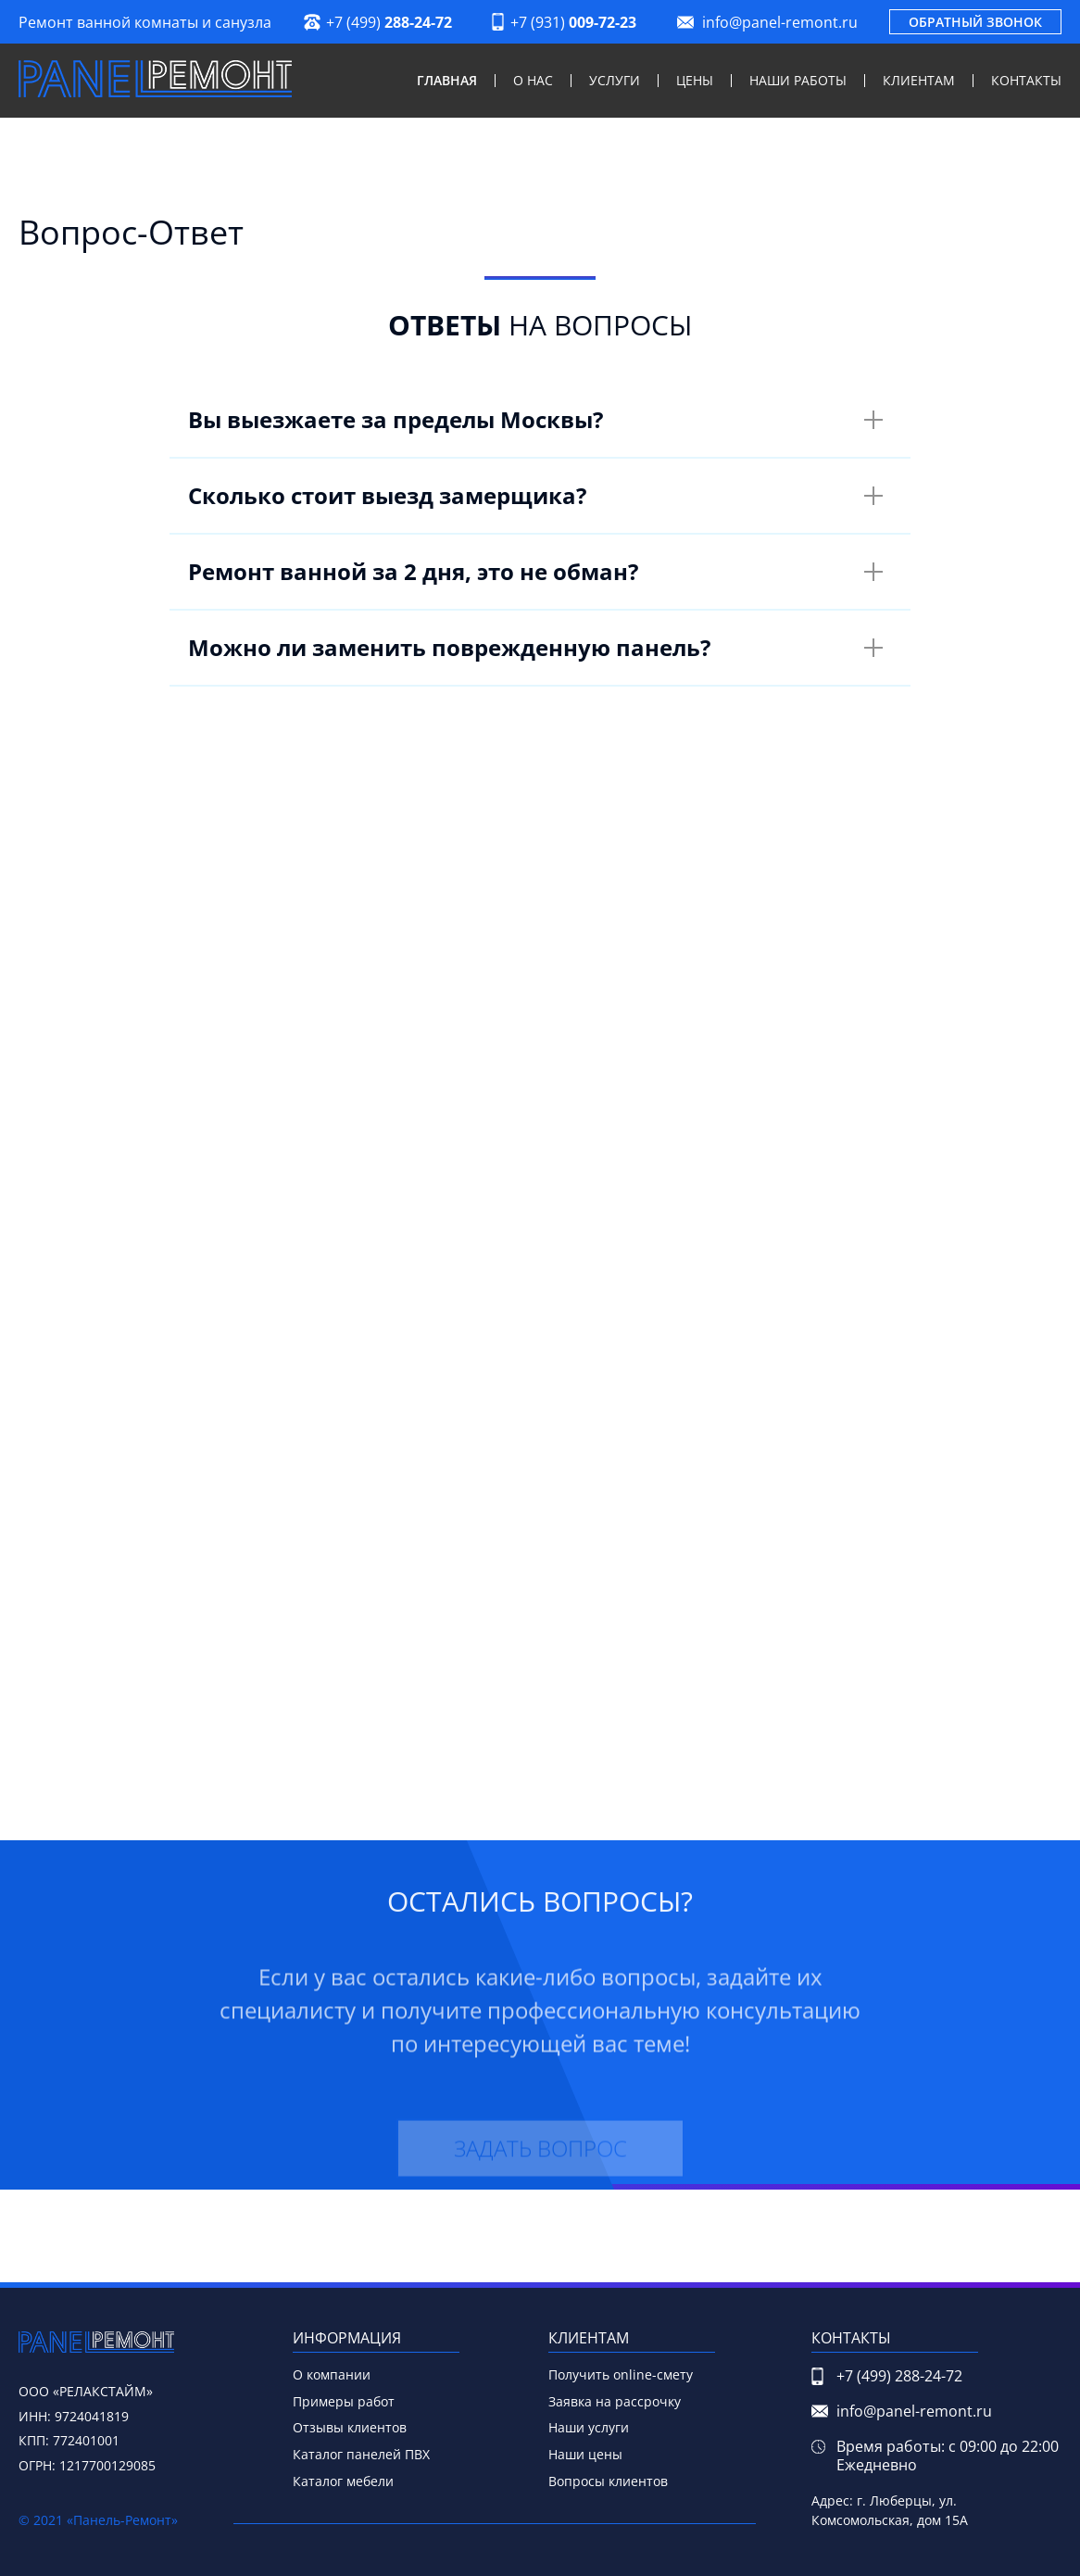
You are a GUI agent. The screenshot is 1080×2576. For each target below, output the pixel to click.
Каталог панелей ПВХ (361, 2454)
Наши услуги (588, 2427)
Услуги (614, 80)
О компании (331, 2374)
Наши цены (585, 2454)
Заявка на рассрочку (614, 2401)
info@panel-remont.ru (780, 22)
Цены (694, 80)
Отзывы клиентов (350, 2427)
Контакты (1026, 80)
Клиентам (919, 80)
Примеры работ (344, 2401)
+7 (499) (389, 22)
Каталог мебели (343, 2481)
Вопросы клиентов (608, 2481)
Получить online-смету (620, 2374)
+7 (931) (573, 22)
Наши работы (798, 80)
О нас (533, 80)
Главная (447, 80)
